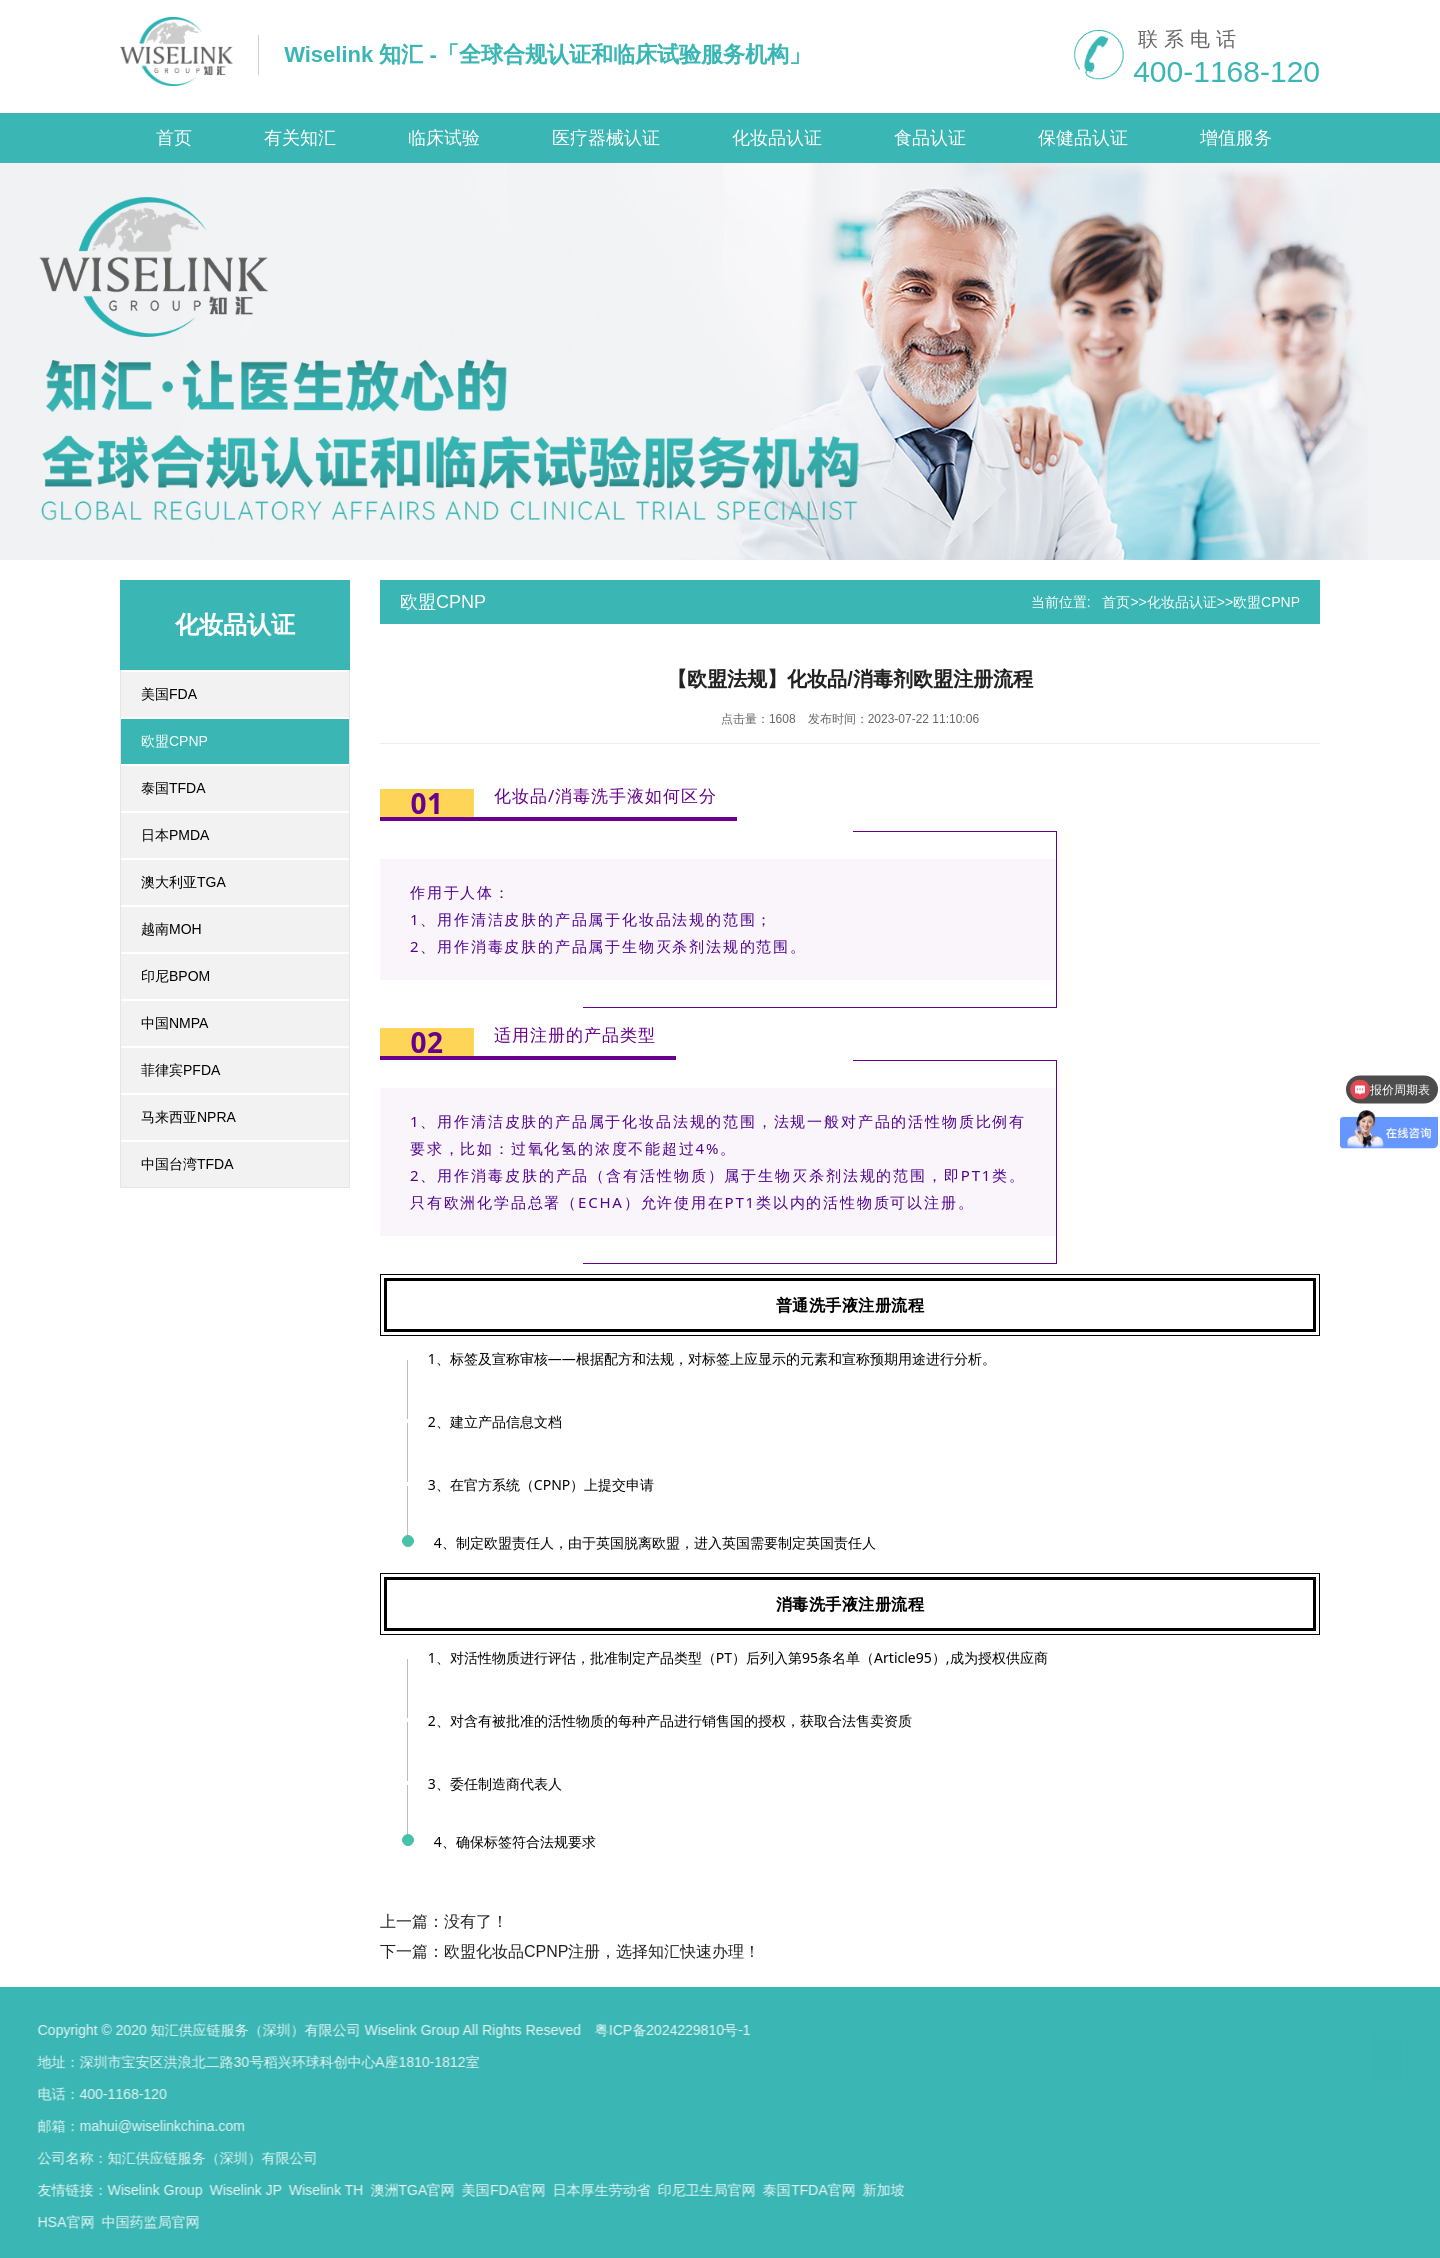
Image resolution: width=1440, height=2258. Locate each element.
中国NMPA (174, 1023)
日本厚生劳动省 (227, 2190)
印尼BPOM (175, 976)
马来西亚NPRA (188, 1117)
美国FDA (169, 694)
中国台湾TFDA (187, 1164)
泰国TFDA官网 (434, 2190)
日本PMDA (175, 835)
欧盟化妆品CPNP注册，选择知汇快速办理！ (602, 1951)
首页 (174, 138)
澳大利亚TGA (183, 882)
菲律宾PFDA (180, 1070)
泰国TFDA (173, 788)
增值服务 (1236, 138)
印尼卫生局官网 (332, 2190)
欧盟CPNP (174, 741)
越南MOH (171, 929)
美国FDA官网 (129, 2190)
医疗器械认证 (606, 138)
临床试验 (444, 138)
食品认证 (930, 138)
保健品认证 (1083, 138)
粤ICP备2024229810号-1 (297, 2030)
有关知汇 (300, 138)
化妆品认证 (777, 138)
